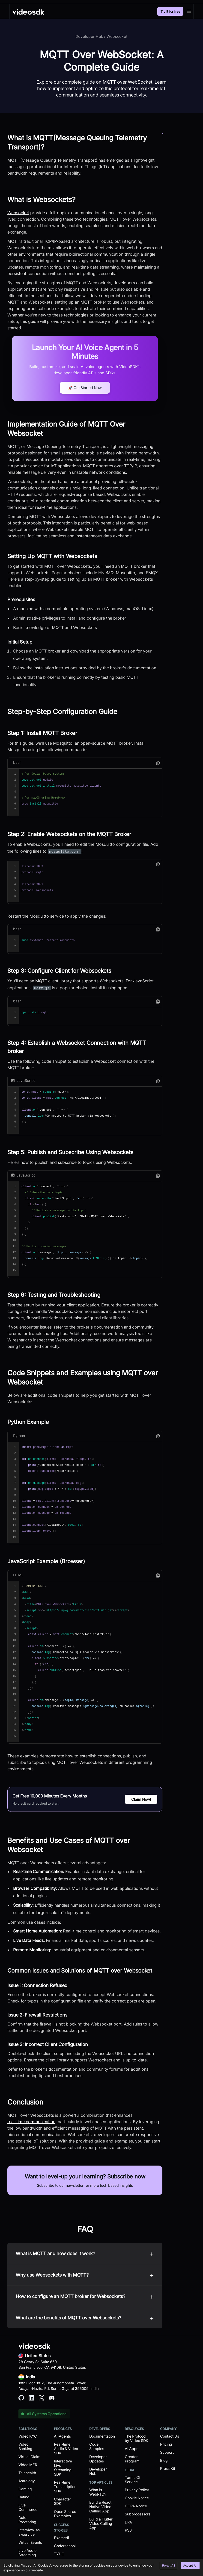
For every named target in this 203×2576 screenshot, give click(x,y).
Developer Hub (89, 36)
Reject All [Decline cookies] (168, 2565)
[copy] (158, 763)
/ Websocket (116, 36)
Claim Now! (141, 1799)
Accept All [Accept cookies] (190, 2565)
